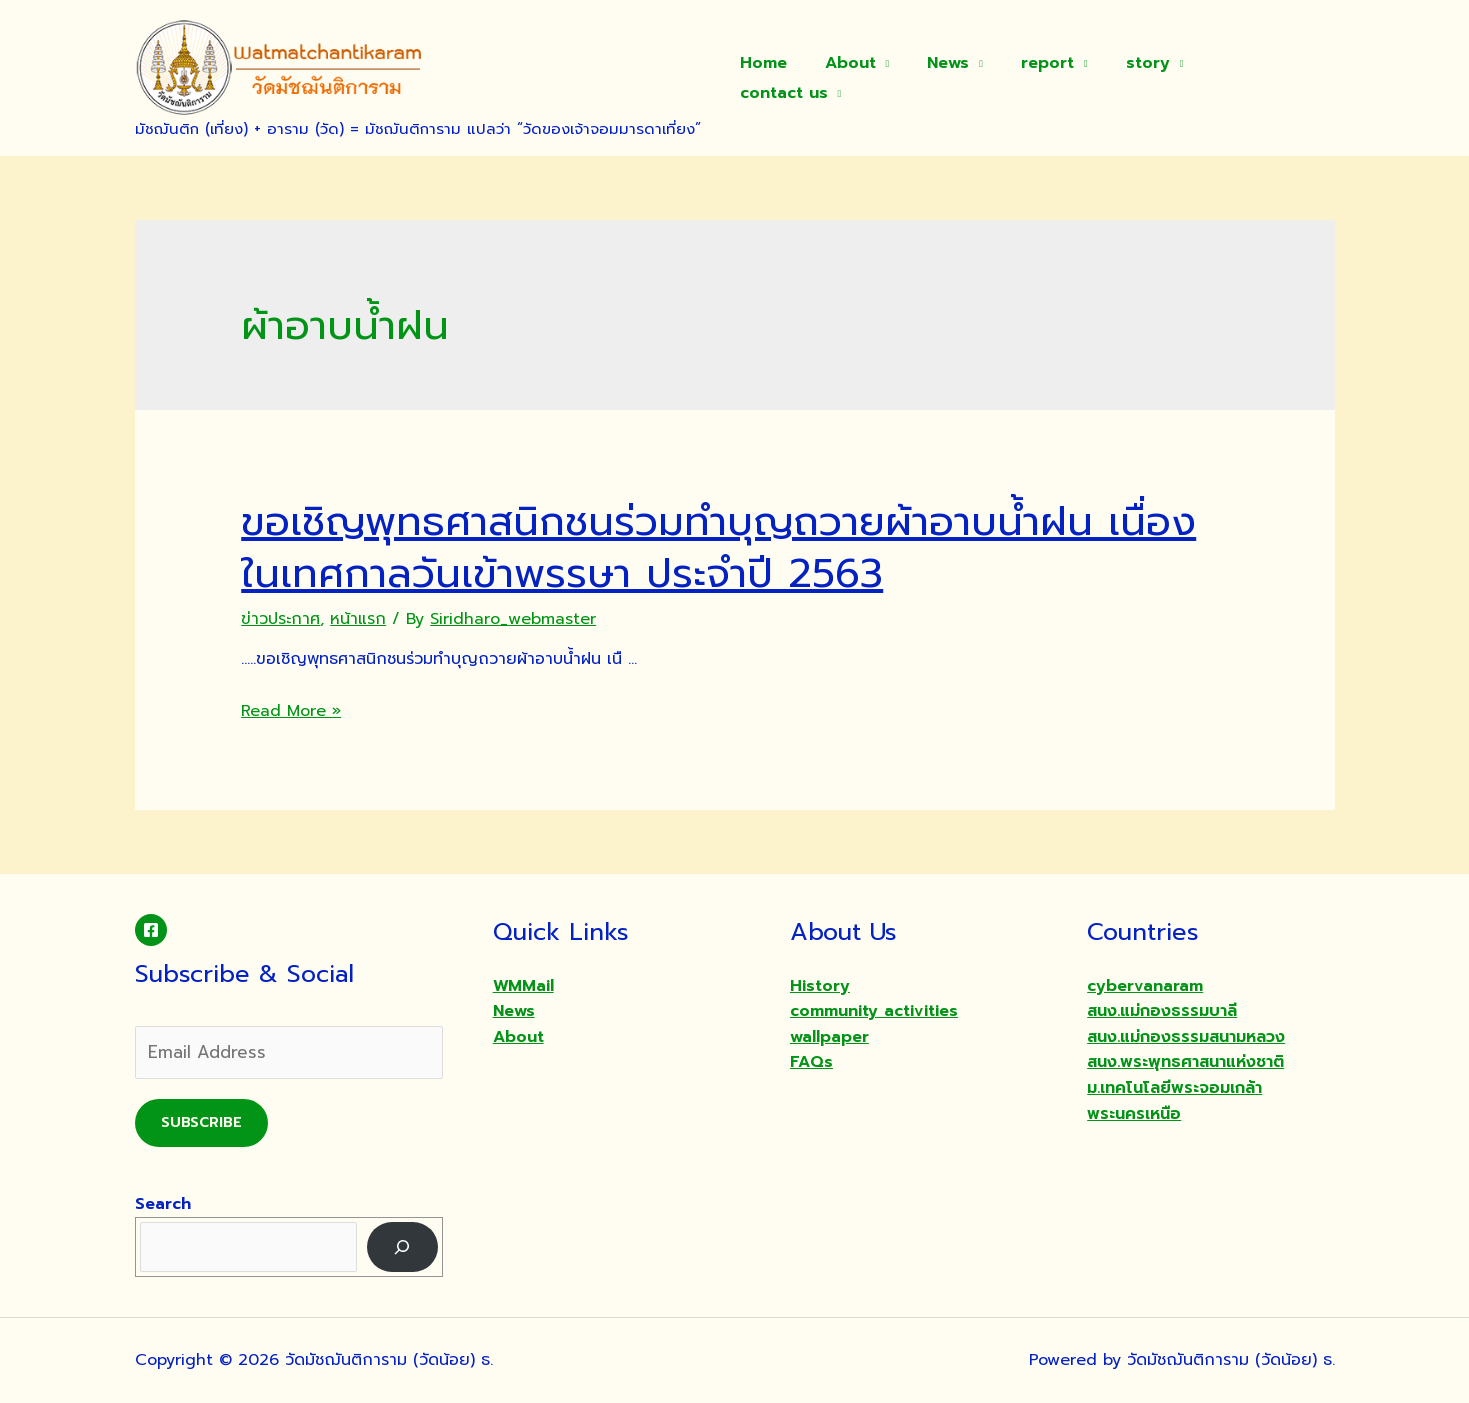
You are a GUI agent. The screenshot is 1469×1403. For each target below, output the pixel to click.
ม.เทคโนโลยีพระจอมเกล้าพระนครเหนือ (1174, 1101)
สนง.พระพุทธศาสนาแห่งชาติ (1185, 1062)
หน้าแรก (358, 619)
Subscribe (201, 1122)
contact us (1261, 78)
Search (163, 1204)
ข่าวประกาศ (280, 619)
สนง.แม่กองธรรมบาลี (1162, 1011)
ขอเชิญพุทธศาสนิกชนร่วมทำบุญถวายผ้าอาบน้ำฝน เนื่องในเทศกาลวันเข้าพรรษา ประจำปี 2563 (718, 547)
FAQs (811, 1062)
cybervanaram (1145, 986)
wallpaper (829, 1037)
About (869, 78)
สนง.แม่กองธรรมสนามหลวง (1186, 1037)
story (1149, 78)
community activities (874, 1011)
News (962, 78)
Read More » (291, 711)
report (1054, 78)
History (820, 986)
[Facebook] (151, 930)
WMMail (523, 986)
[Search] (402, 1246)
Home (788, 78)
